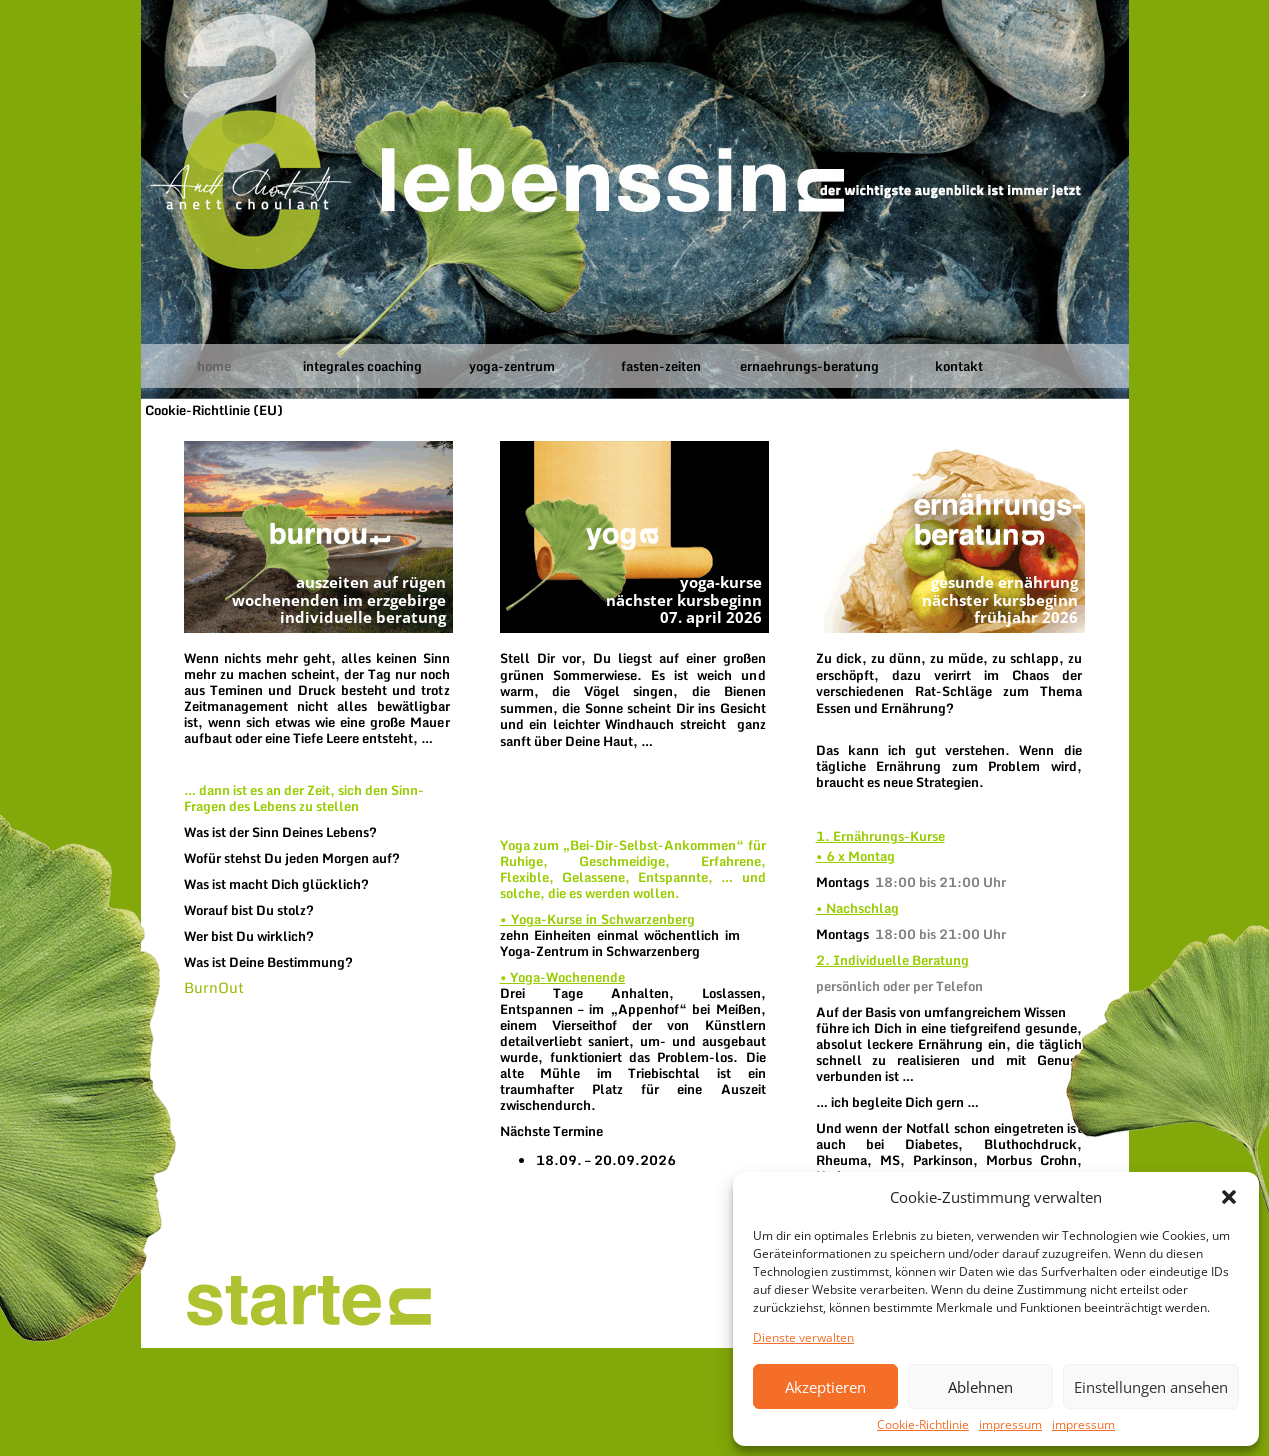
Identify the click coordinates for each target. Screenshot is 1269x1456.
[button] (1229, 1197)
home (214, 366)
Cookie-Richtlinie (923, 1425)
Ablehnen (980, 1387)
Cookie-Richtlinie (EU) (214, 410)
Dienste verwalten (803, 1338)
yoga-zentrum (512, 366)
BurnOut (214, 987)
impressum (1010, 1425)
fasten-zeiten (661, 366)
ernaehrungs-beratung (809, 366)
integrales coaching (362, 366)
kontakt (959, 366)
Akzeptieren (825, 1387)
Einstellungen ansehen (1151, 1387)
